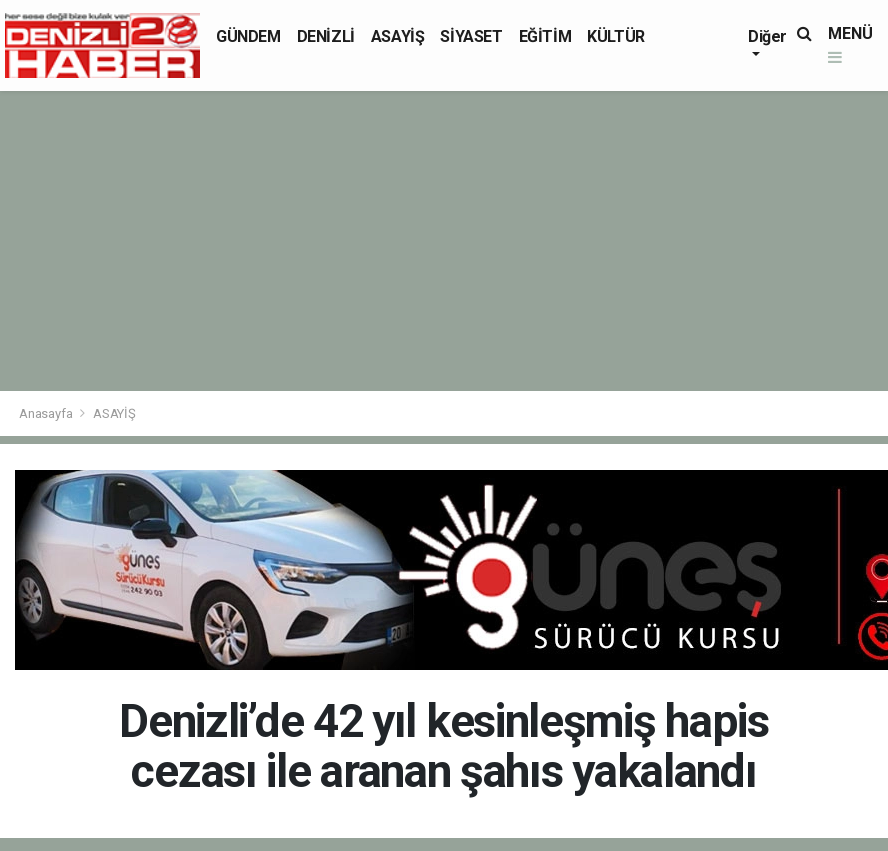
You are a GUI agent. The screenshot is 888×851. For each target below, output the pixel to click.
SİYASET (471, 36)
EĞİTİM (545, 36)
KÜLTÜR (616, 36)
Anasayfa (47, 413)
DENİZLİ (326, 36)
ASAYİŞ (398, 36)
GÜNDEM (248, 36)
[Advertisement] (444, 241)
